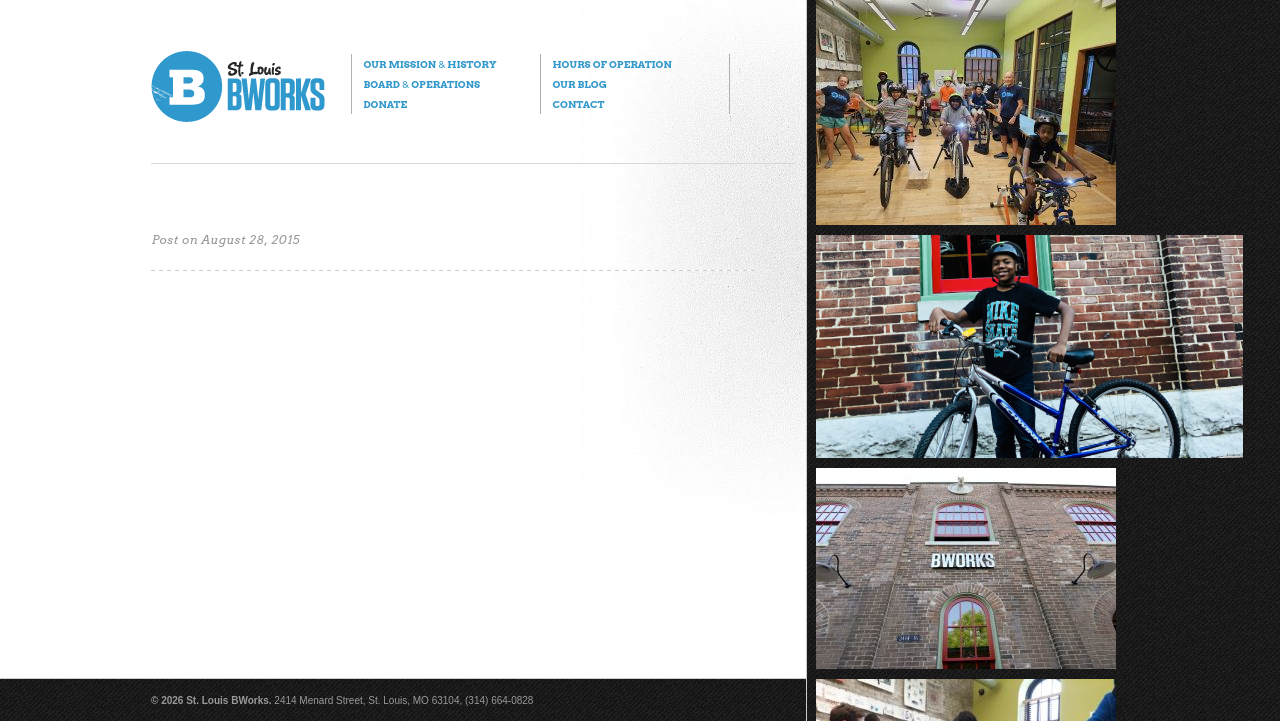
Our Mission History (429, 64)
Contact (578, 104)
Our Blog (579, 84)
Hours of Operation (611, 64)
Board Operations (421, 84)
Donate (385, 104)
